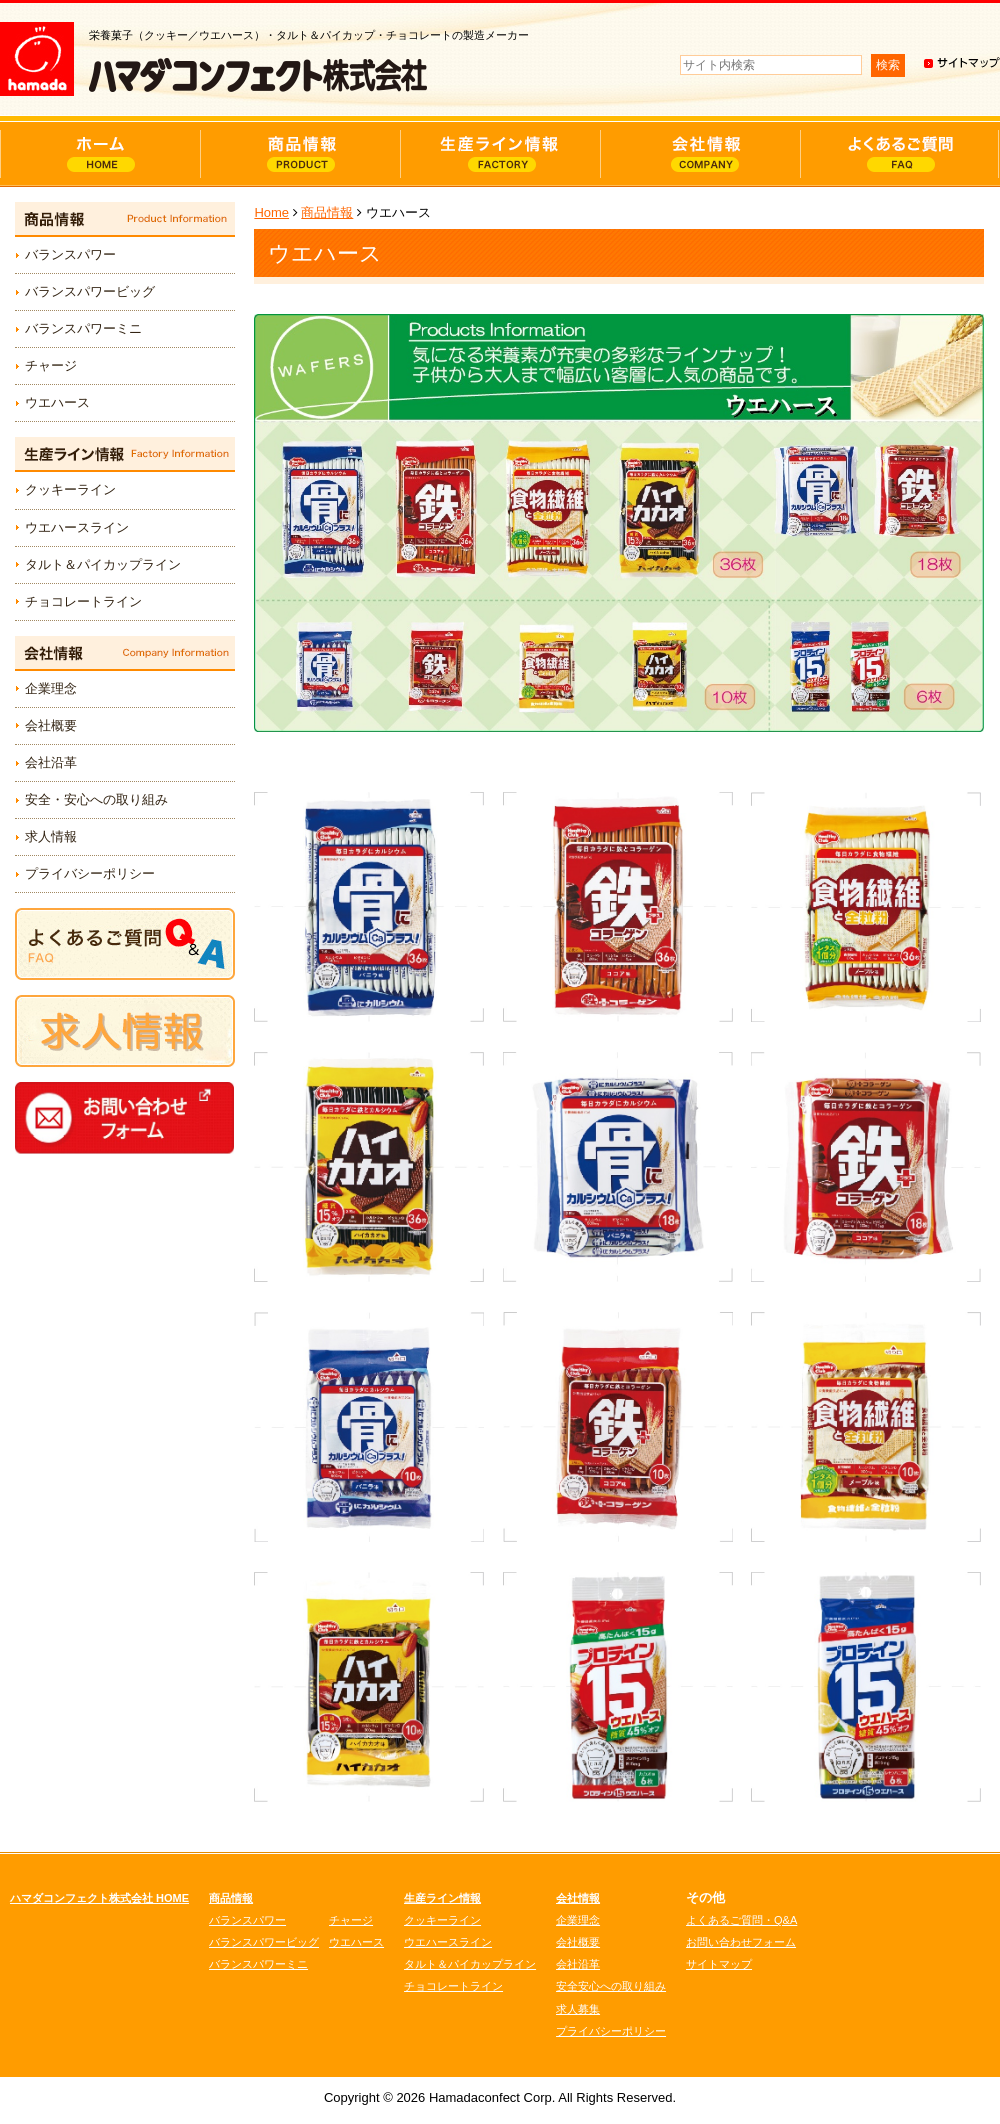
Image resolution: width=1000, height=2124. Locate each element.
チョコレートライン (83, 601)
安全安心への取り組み (611, 1986)
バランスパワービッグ (90, 291)
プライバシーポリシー (90, 873)
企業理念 (51, 688)
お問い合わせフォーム (741, 1942)
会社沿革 (51, 762)
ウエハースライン (77, 527)
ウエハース (57, 402)
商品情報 (327, 212)
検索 (888, 65)
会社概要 (51, 725)
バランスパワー (70, 254)
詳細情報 (369, 907)
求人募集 (578, 2009)
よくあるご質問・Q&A (741, 1920)
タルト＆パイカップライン (103, 564)
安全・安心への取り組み (96, 799)
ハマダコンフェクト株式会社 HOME (99, 1898)
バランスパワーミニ (83, 328)
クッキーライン (70, 489)
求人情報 (51, 836)
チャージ (51, 365)
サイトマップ (719, 1964)
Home (271, 212)
